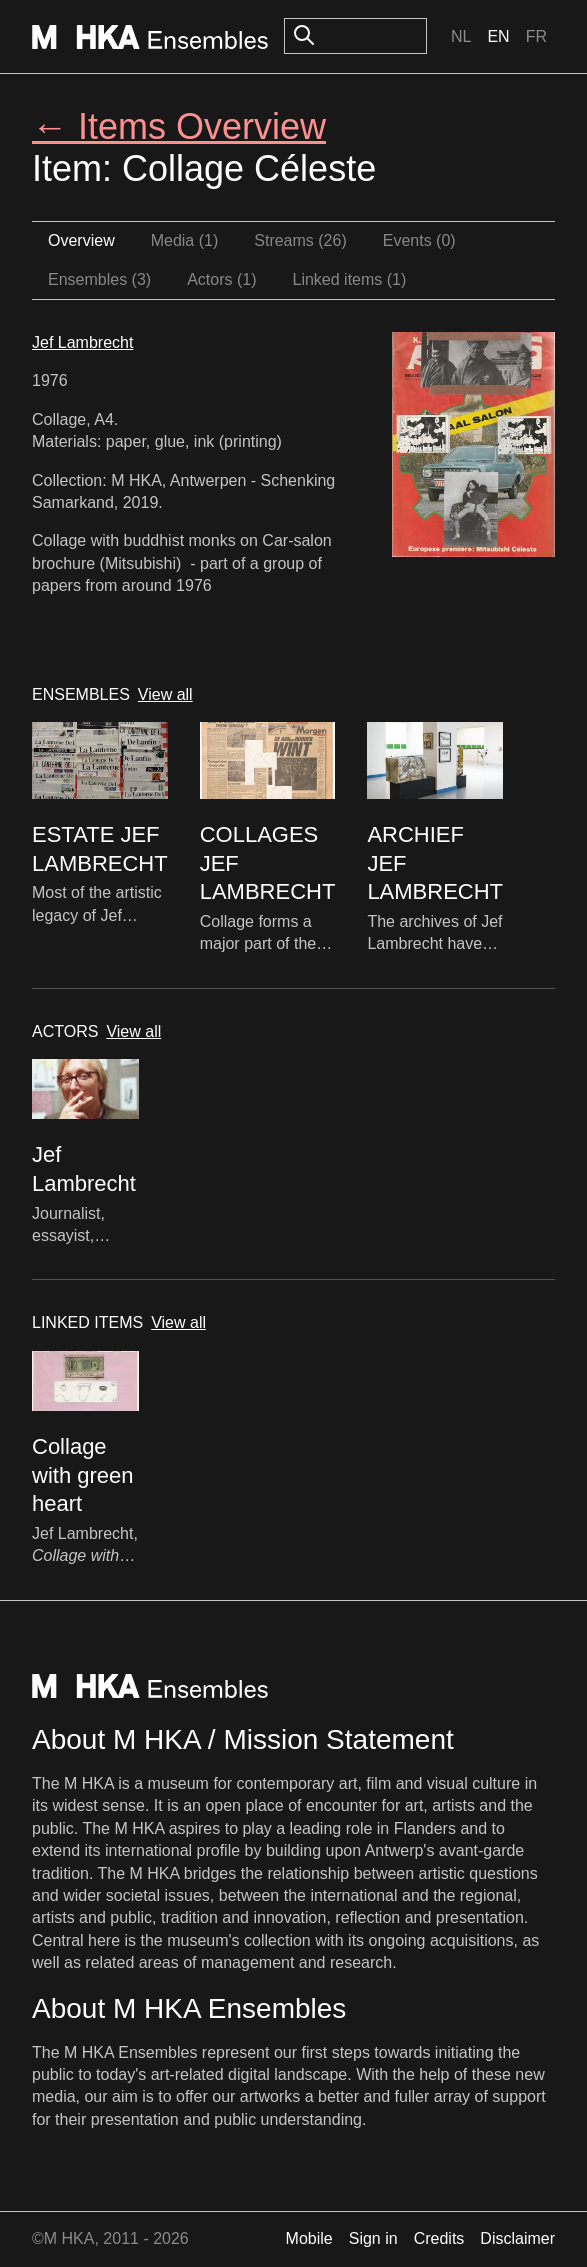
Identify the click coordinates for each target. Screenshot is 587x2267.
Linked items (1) (350, 279)
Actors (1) (221, 279)
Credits (439, 2238)
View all (165, 694)
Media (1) (185, 240)
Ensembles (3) (99, 279)
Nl (461, 36)
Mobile (309, 2238)
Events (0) (419, 240)
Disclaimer (517, 2238)
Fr (536, 36)
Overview (81, 240)
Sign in (373, 2238)
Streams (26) (300, 240)
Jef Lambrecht (82, 342)
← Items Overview (179, 126)
